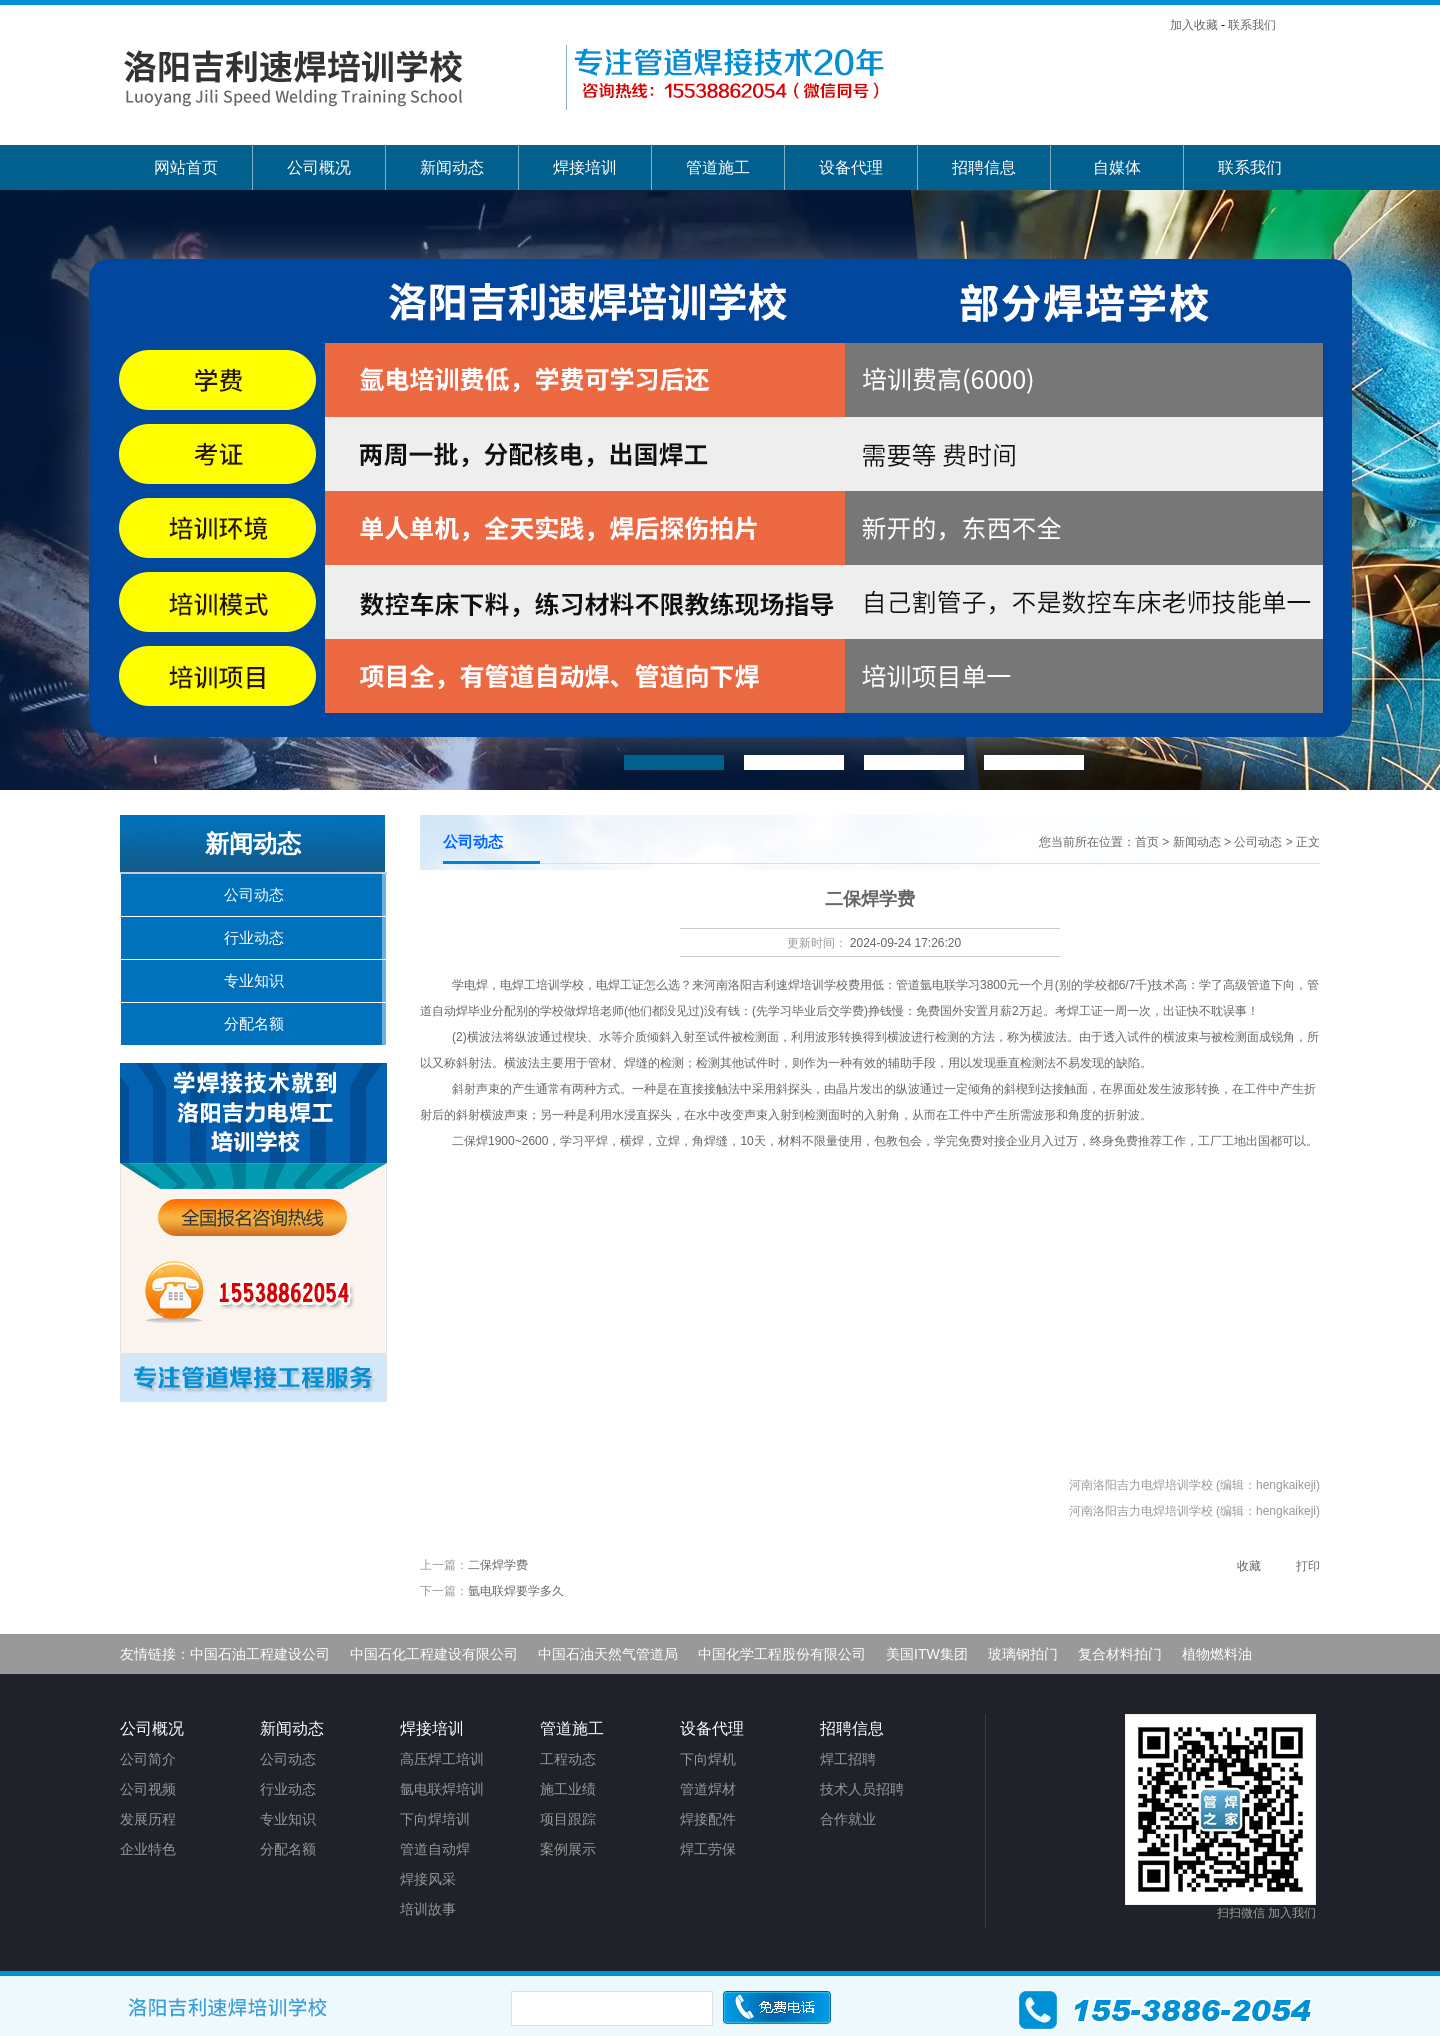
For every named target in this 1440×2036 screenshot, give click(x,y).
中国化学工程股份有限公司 (782, 1654)
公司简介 (148, 1759)
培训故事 (428, 1909)
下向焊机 (708, 1759)
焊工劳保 (708, 1849)
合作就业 (848, 1819)
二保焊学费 (498, 1565)
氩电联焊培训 (442, 1789)
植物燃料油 (1217, 1654)
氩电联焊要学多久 (516, 1591)
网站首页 (186, 167)
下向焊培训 (435, 1819)
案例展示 (568, 1849)
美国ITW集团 (927, 1654)
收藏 (1249, 1566)
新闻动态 (452, 167)
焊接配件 (708, 1819)
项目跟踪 (568, 1819)
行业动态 (254, 937)
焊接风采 (428, 1879)
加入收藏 (1194, 25)
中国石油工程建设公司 (260, 1654)
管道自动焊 (435, 1849)
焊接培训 (585, 167)
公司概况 (319, 167)
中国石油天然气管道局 (608, 1654)
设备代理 (851, 167)
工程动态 (568, 1759)
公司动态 (1258, 842)
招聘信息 (984, 167)
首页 (1147, 842)
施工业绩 (568, 1789)
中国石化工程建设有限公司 (434, 1654)
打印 (1308, 1566)
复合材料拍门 (1120, 1654)
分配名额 (254, 1023)
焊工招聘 (848, 1759)
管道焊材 (708, 1789)
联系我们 (1252, 25)
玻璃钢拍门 (1023, 1654)
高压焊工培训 (442, 1759)
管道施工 (718, 167)
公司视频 (148, 1789)
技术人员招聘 (862, 1789)
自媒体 (1117, 167)
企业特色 (148, 1849)
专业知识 (254, 980)
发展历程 (148, 1819)
